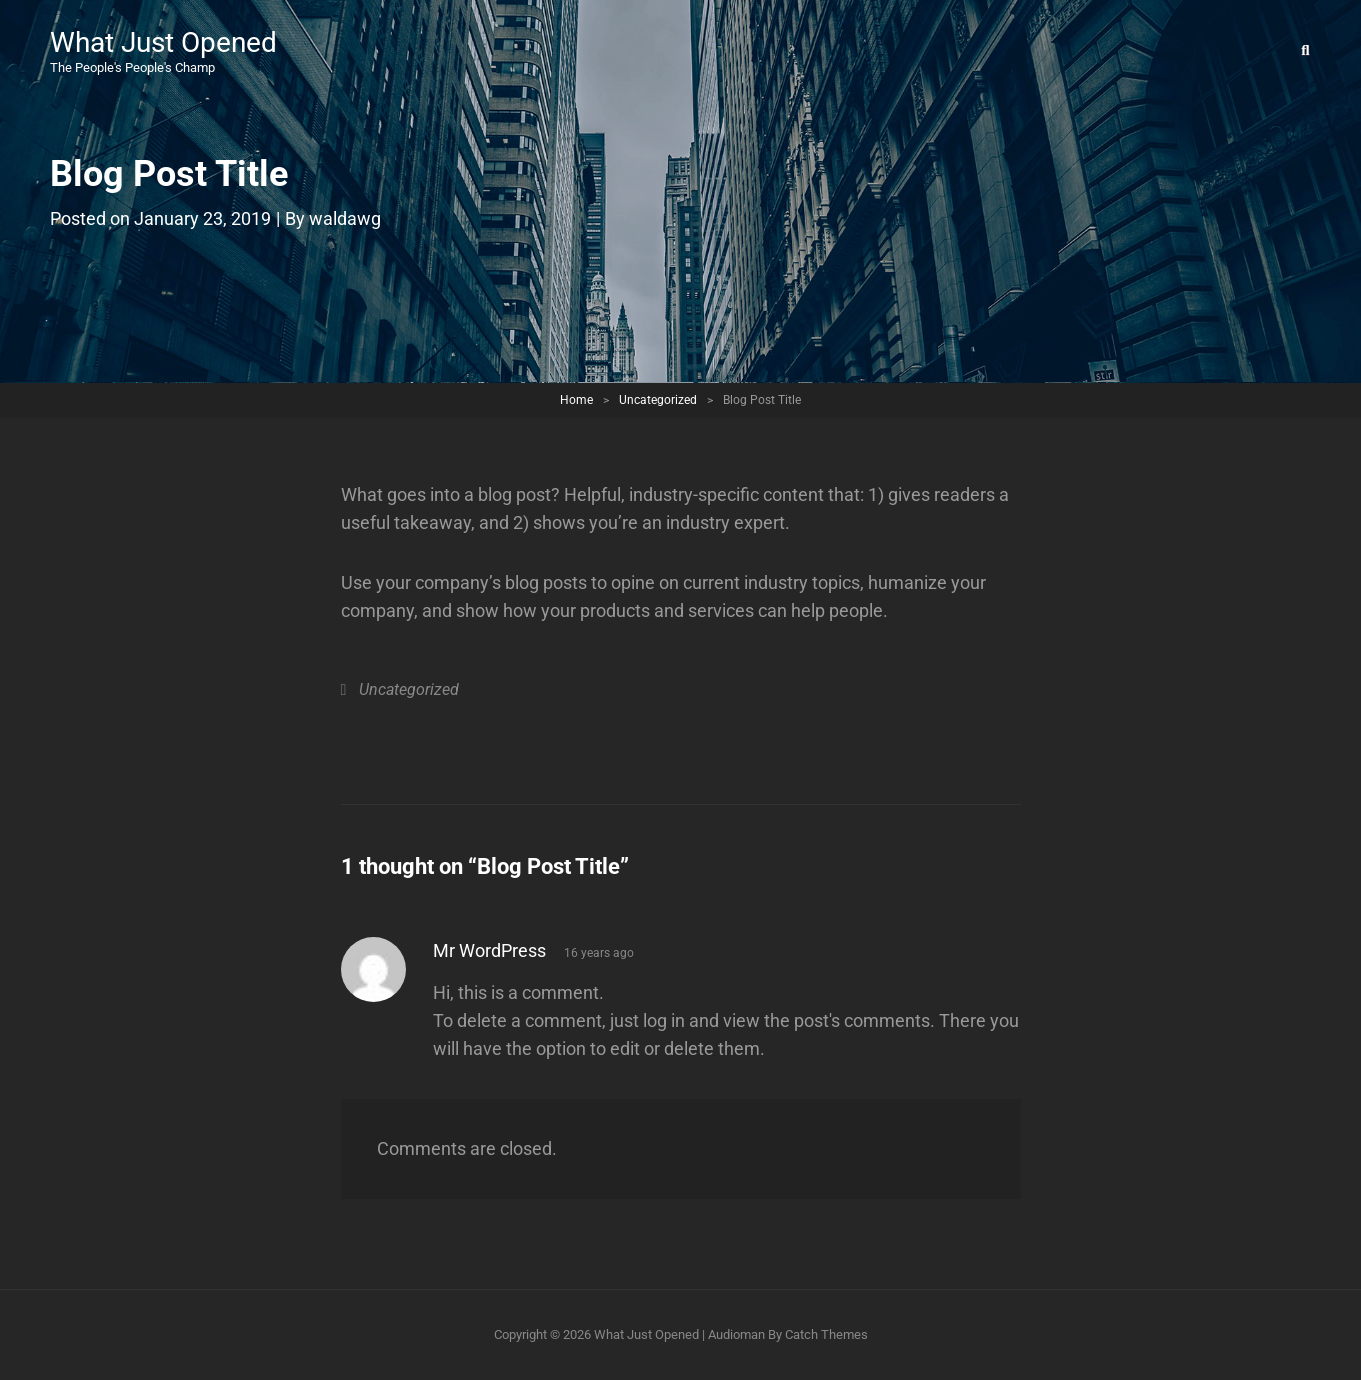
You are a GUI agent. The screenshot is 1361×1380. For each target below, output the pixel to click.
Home (576, 400)
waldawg (345, 218)
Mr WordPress (489, 950)
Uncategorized (658, 400)
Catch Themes (826, 1334)
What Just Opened (163, 42)
